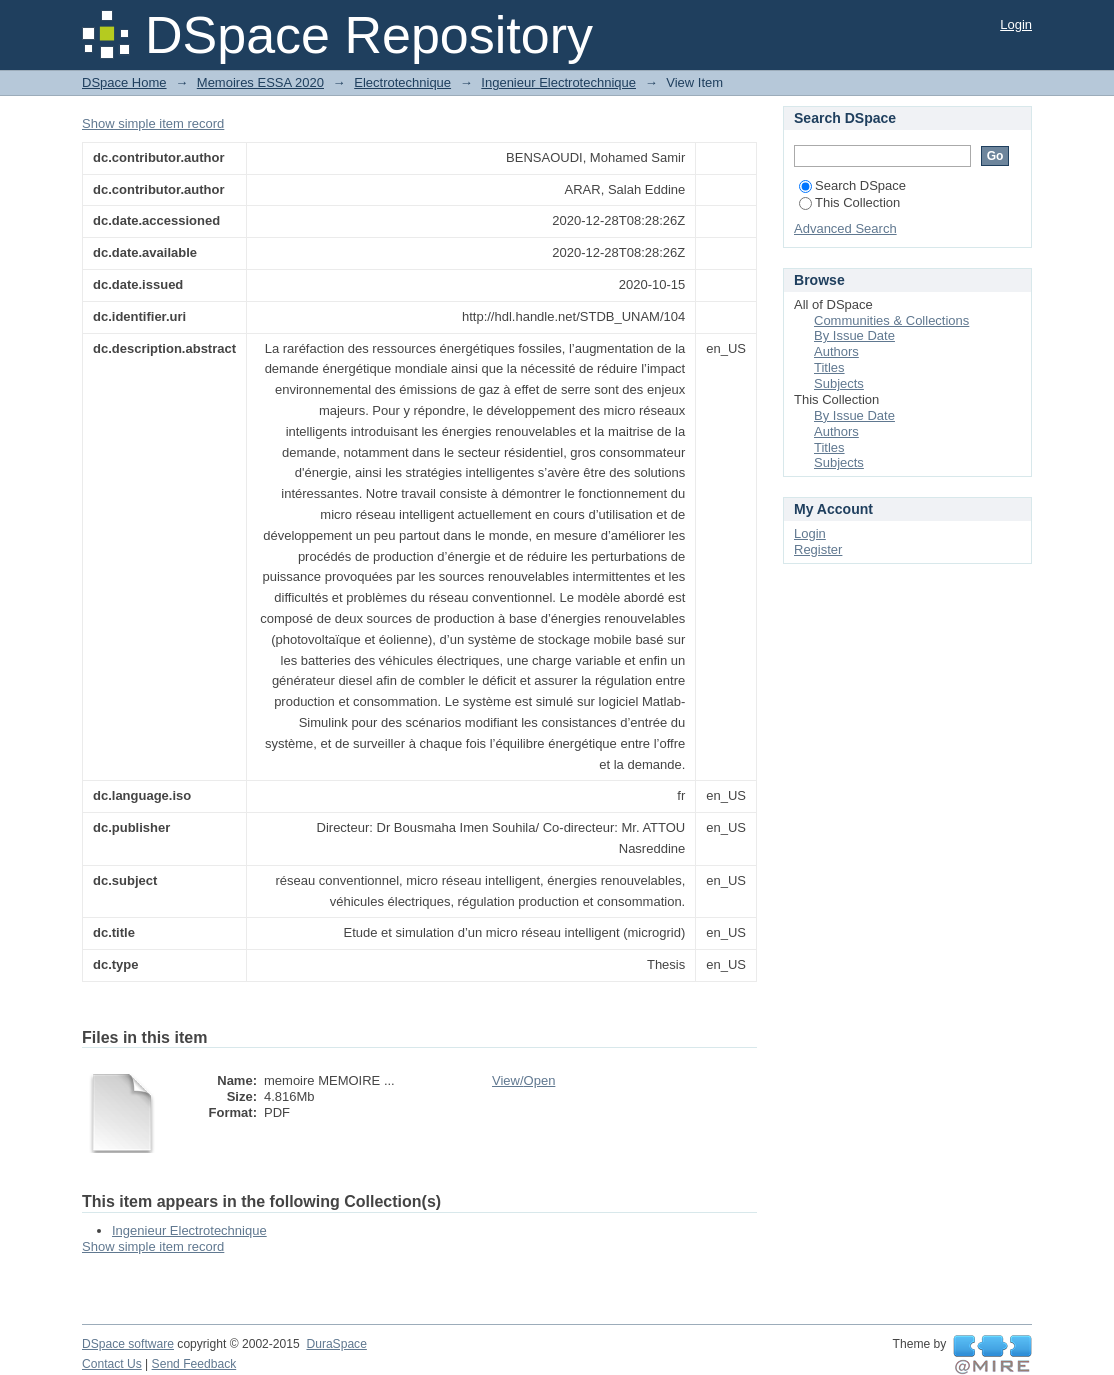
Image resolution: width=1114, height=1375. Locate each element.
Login (1016, 24)
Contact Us (112, 1364)
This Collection (849, 202)
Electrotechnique (402, 82)
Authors (836, 351)
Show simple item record (153, 123)
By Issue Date (854, 335)
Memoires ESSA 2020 (260, 82)
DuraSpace (336, 1344)
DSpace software (128, 1344)
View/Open (523, 1080)
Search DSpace (852, 185)
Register (818, 549)
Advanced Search (845, 228)
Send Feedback (194, 1364)
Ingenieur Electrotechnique (558, 82)
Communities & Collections (891, 320)
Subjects (839, 383)
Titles (829, 367)
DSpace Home (124, 82)
